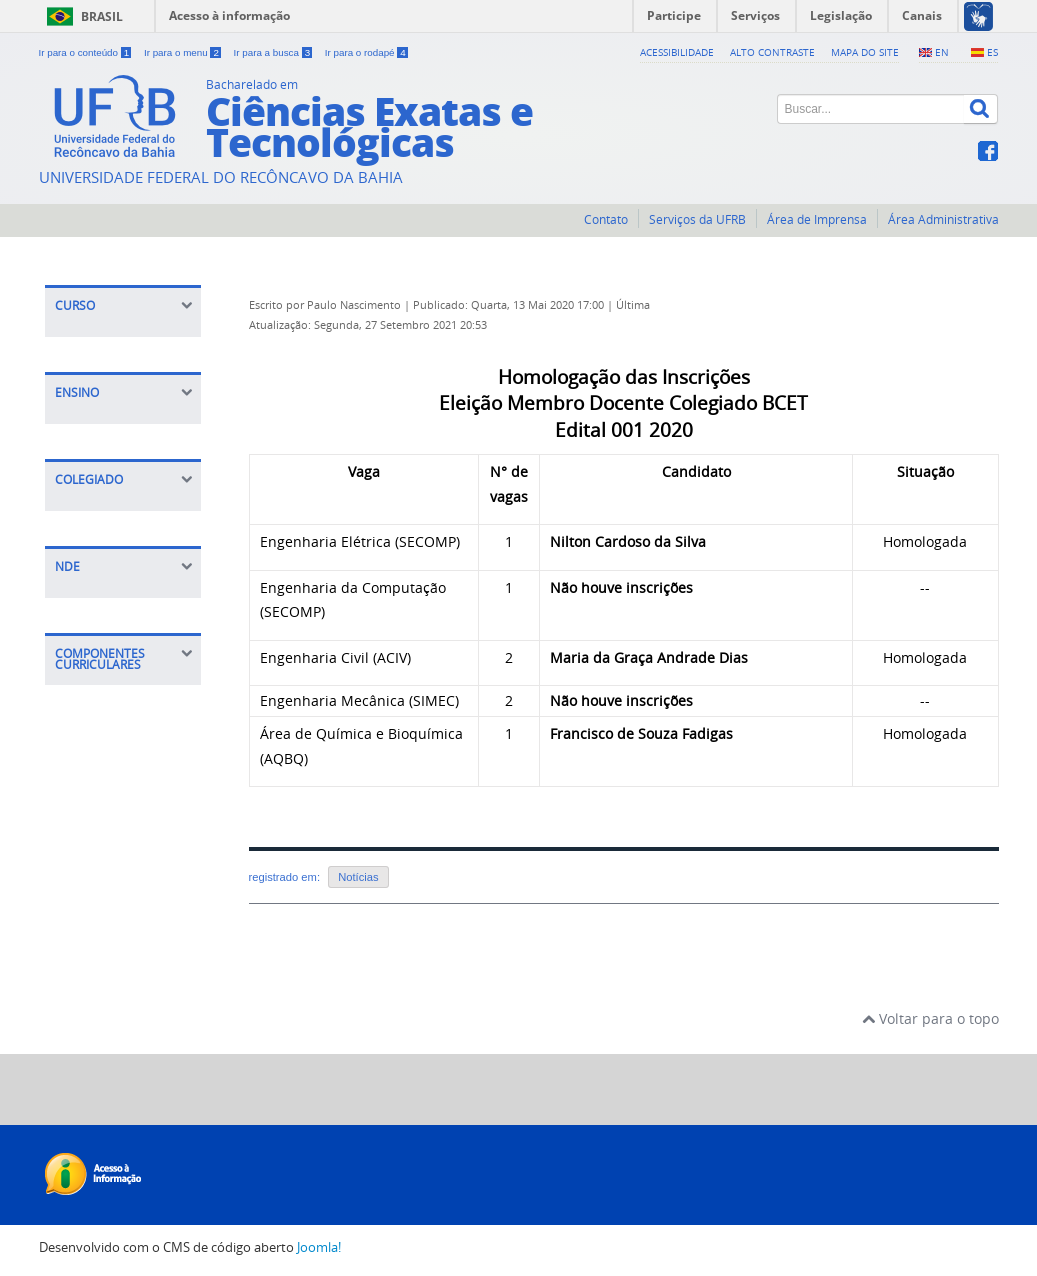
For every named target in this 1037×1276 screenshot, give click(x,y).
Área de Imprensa (817, 219)
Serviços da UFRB (697, 219)
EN (942, 52)
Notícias (358, 877)
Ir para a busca (274, 52)
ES (992, 52)
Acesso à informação (229, 15)
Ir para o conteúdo (86, 52)
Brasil (102, 16)
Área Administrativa (943, 219)
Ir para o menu (184, 52)
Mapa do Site (865, 52)
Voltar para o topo (930, 1018)
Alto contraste (772, 52)
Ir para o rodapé (366, 52)
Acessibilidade (677, 52)
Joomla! (319, 1247)
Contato (606, 219)
